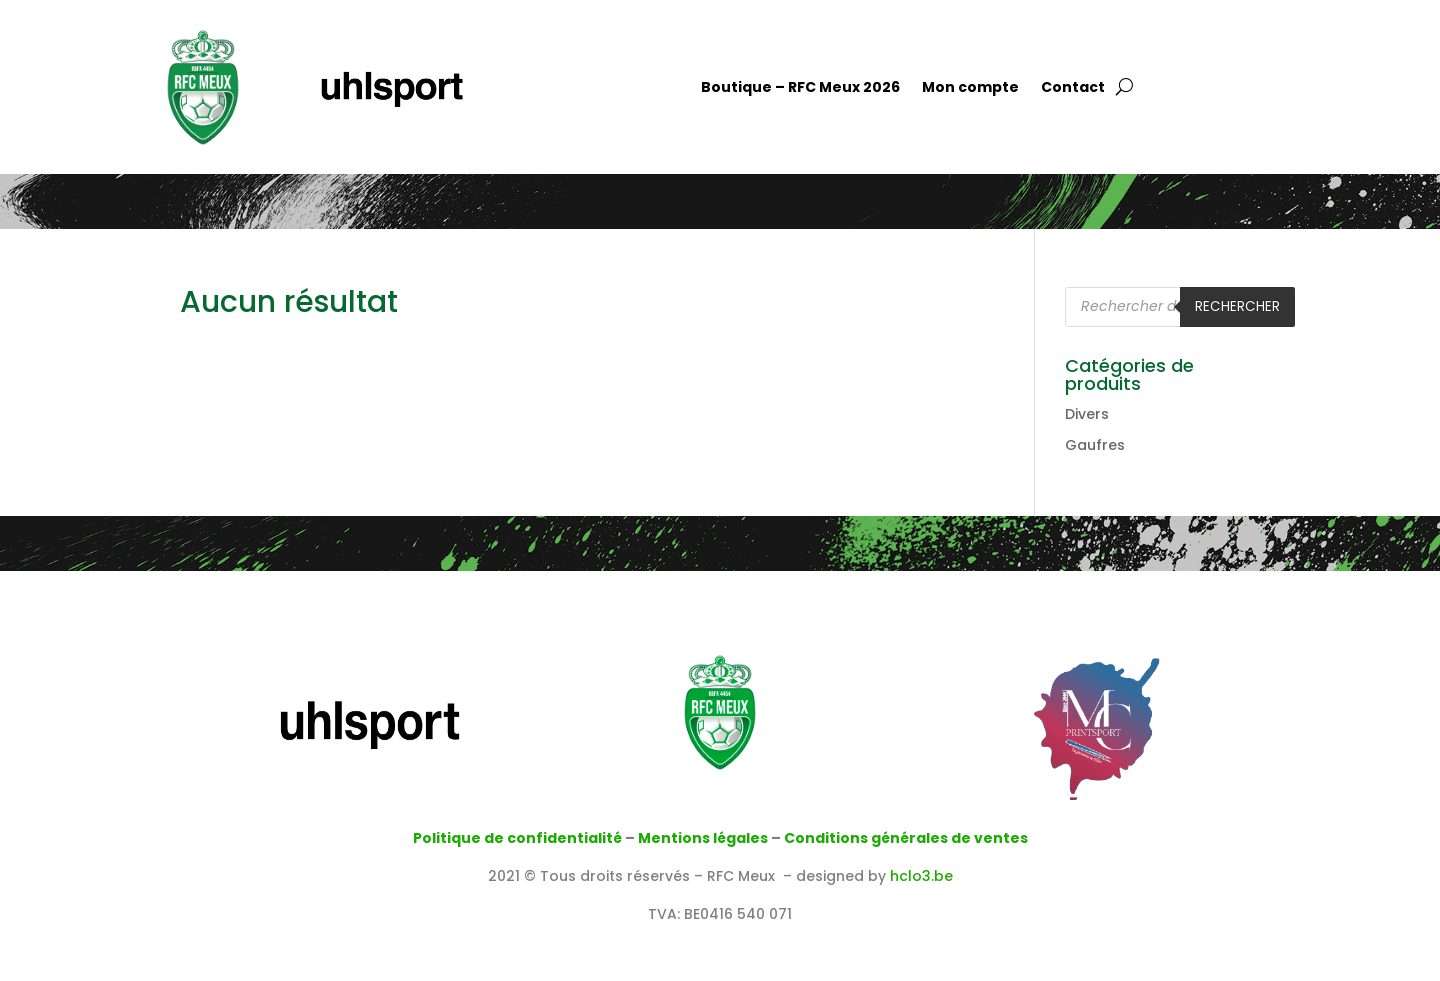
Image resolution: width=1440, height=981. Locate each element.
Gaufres (1095, 445)
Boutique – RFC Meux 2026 (800, 88)
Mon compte (970, 88)
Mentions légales (703, 838)
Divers (1087, 414)
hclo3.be (921, 876)
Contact (1073, 88)
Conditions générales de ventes (906, 838)
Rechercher (1237, 306)
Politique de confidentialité (517, 838)
